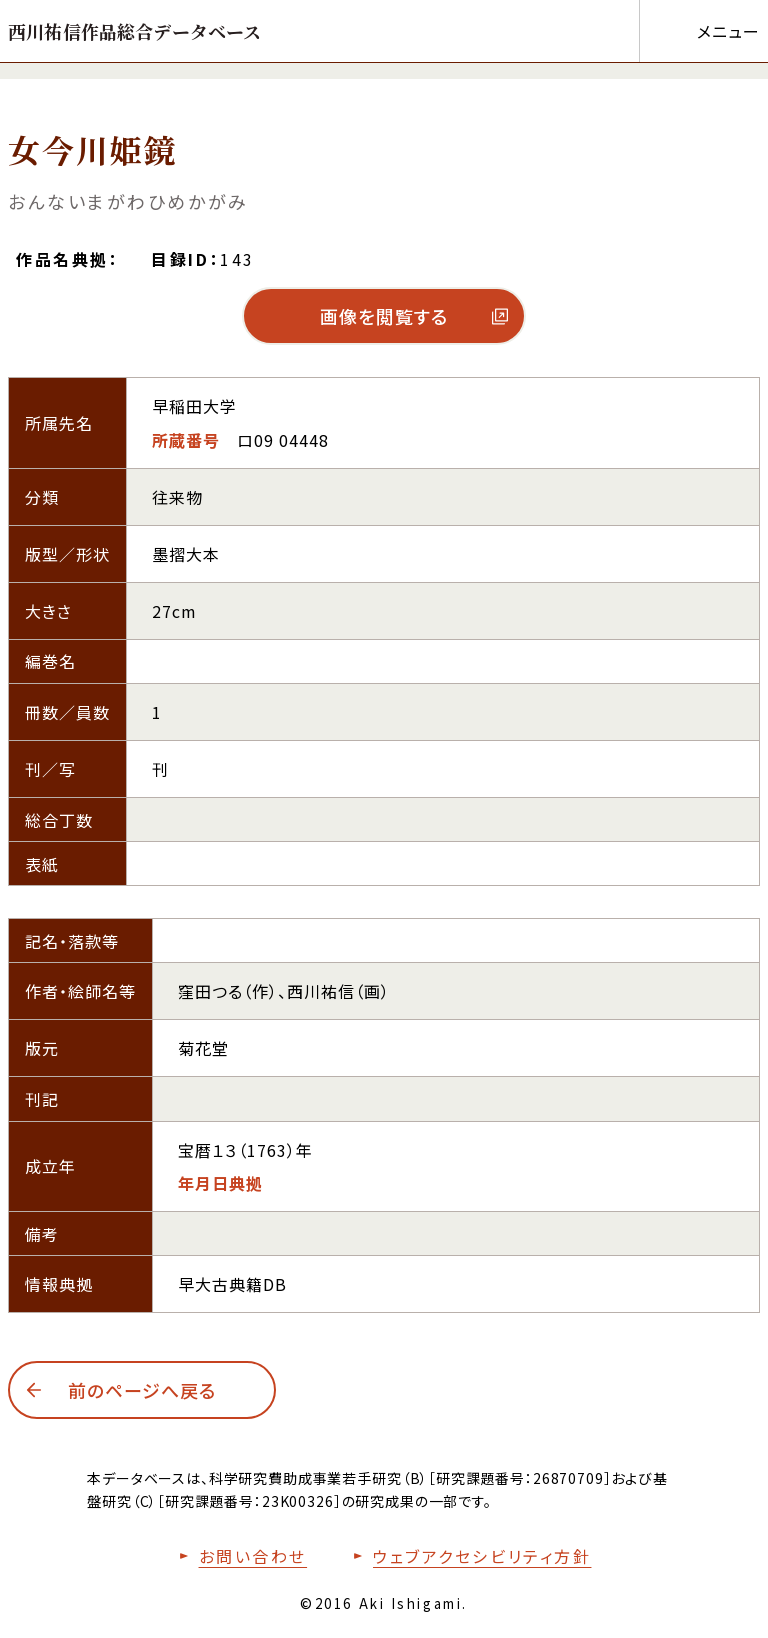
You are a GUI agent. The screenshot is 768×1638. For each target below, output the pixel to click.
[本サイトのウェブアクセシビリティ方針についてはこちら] (468, 1556)
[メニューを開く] (699, 31)
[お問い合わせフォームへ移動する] (239, 1556)
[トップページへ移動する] (135, 31)
